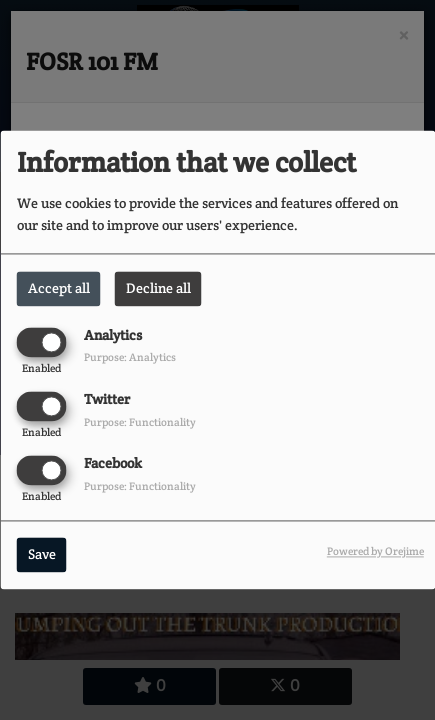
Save (42, 555)
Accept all (59, 288)
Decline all (158, 288)
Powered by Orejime (375, 552)
